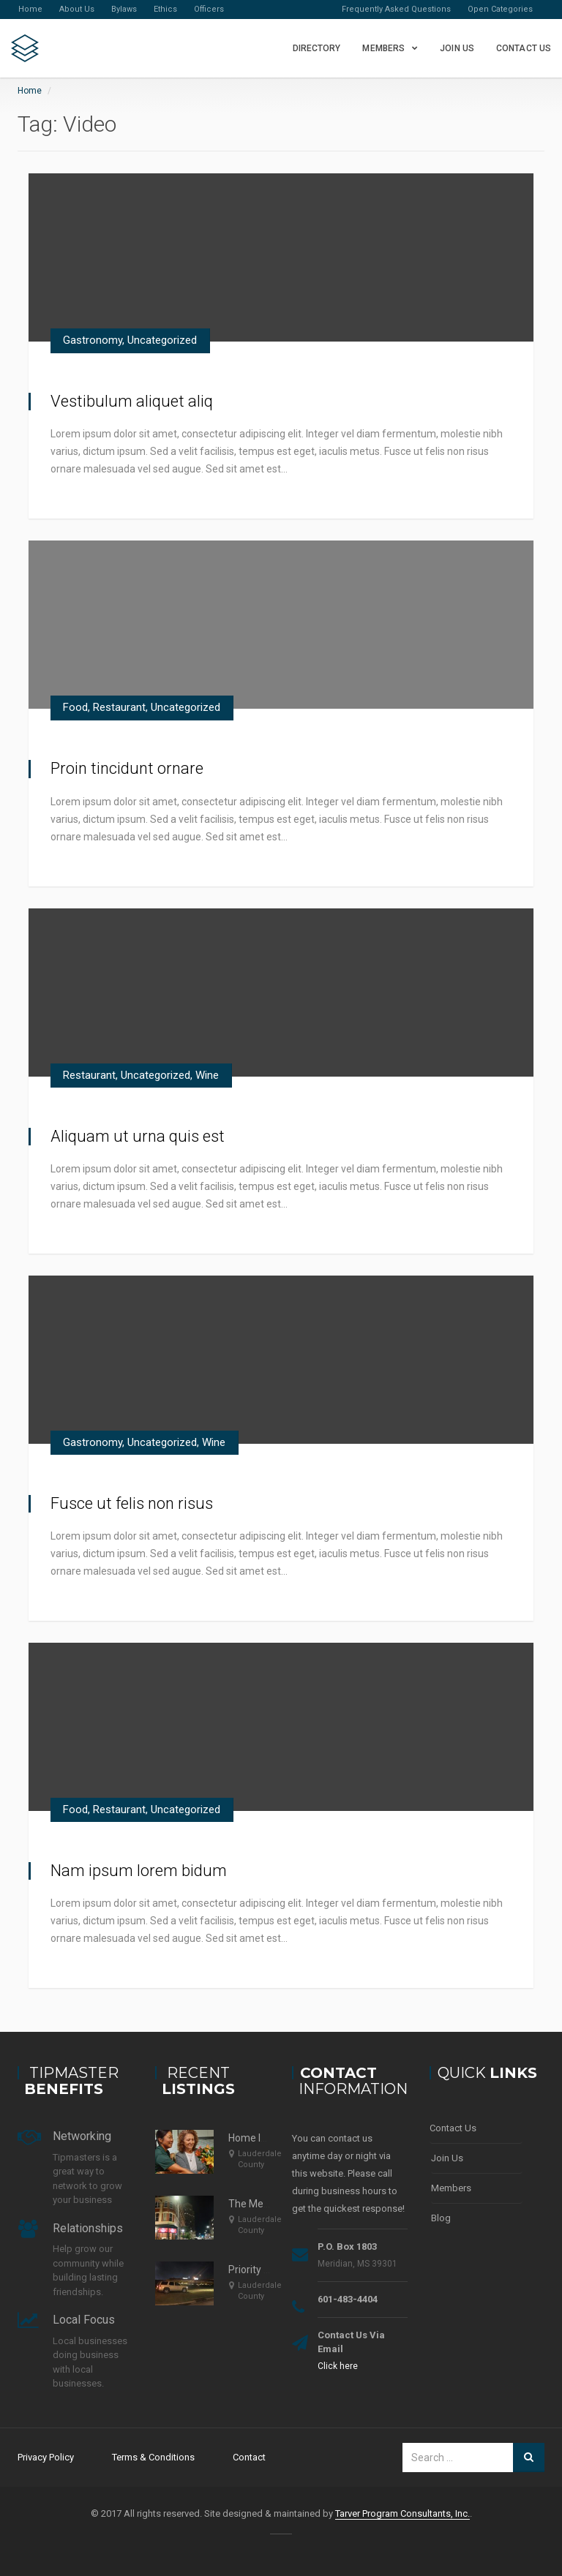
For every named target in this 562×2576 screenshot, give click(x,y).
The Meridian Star (269, 2204)
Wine (207, 1075)
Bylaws (124, 9)
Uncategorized (162, 340)
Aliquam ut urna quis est (137, 1136)
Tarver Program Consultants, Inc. (402, 2513)
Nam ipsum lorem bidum (138, 1870)
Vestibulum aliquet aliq (131, 401)
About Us (76, 9)
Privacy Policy (46, 2457)
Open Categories (500, 9)
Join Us (457, 48)
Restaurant (119, 707)
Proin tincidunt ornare (126, 768)
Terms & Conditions (153, 2457)
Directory (317, 48)
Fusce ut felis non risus (131, 1503)
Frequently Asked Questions (396, 9)
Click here (338, 2366)
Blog (441, 2217)
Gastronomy (92, 340)
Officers (209, 9)
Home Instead (260, 2138)
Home (30, 9)
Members (383, 48)
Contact (249, 2457)
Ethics (165, 9)
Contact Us (523, 48)
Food (75, 707)
